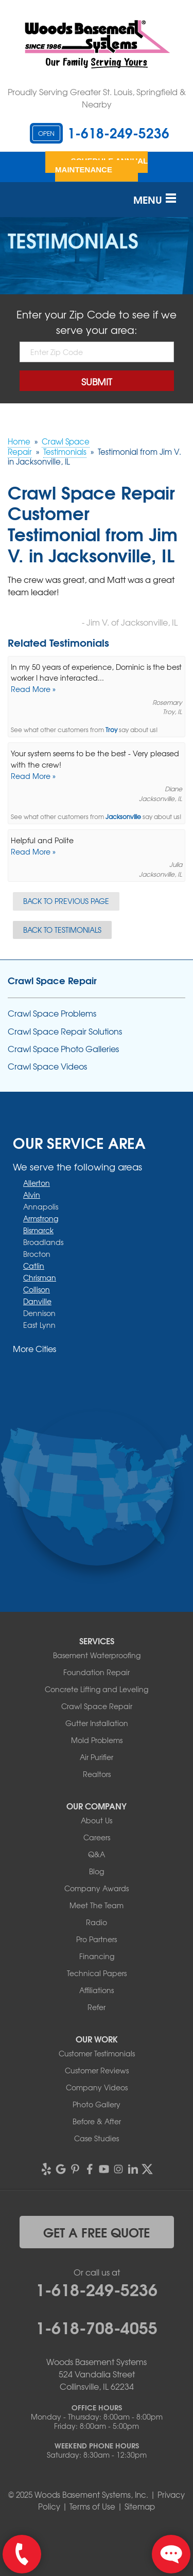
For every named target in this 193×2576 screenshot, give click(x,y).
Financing (96, 1956)
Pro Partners (96, 1939)
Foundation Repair (96, 1672)
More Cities (34, 1348)
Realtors (97, 1774)
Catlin (33, 1265)
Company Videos (97, 2087)
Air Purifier (96, 1757)
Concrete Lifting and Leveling (96, 1689)
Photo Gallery (96, 2104)
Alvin (31, 1194)
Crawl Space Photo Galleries (63, 1049)
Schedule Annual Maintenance (101, 165)
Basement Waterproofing (97, 1655)
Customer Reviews (97, 2070)
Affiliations (96, 1990)
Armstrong (40, 1218)
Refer (96, 2007)
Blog (96, 1871)
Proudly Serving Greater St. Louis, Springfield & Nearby (97, 97)
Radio (96, 1922)
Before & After (97, 2121)
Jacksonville (123, 816)
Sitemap (140, 2506)
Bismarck (38, 1230)
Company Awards (96, 1888)
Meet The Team (96, 1905)
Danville (37, 1301)
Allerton (36, 1183)
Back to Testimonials (62, 929)
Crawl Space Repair (52, 980)
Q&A (96, 1854)
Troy (111, 729)
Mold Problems (96, 1740)
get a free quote (96, 2232)
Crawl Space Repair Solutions (65, 1031)
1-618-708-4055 (96, 2326)
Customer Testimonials (97, 2053)
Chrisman (39, 1277)
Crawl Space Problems (52, 1013)
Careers (96, 1837)
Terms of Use (92, 2506)
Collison (36, 1289)
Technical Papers (97, 1973)
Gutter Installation (96, 1723)
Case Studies (96, 2138)
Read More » (33, 689)
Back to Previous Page (66, 901)
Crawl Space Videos (47, 1066)
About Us (96, 1820)
